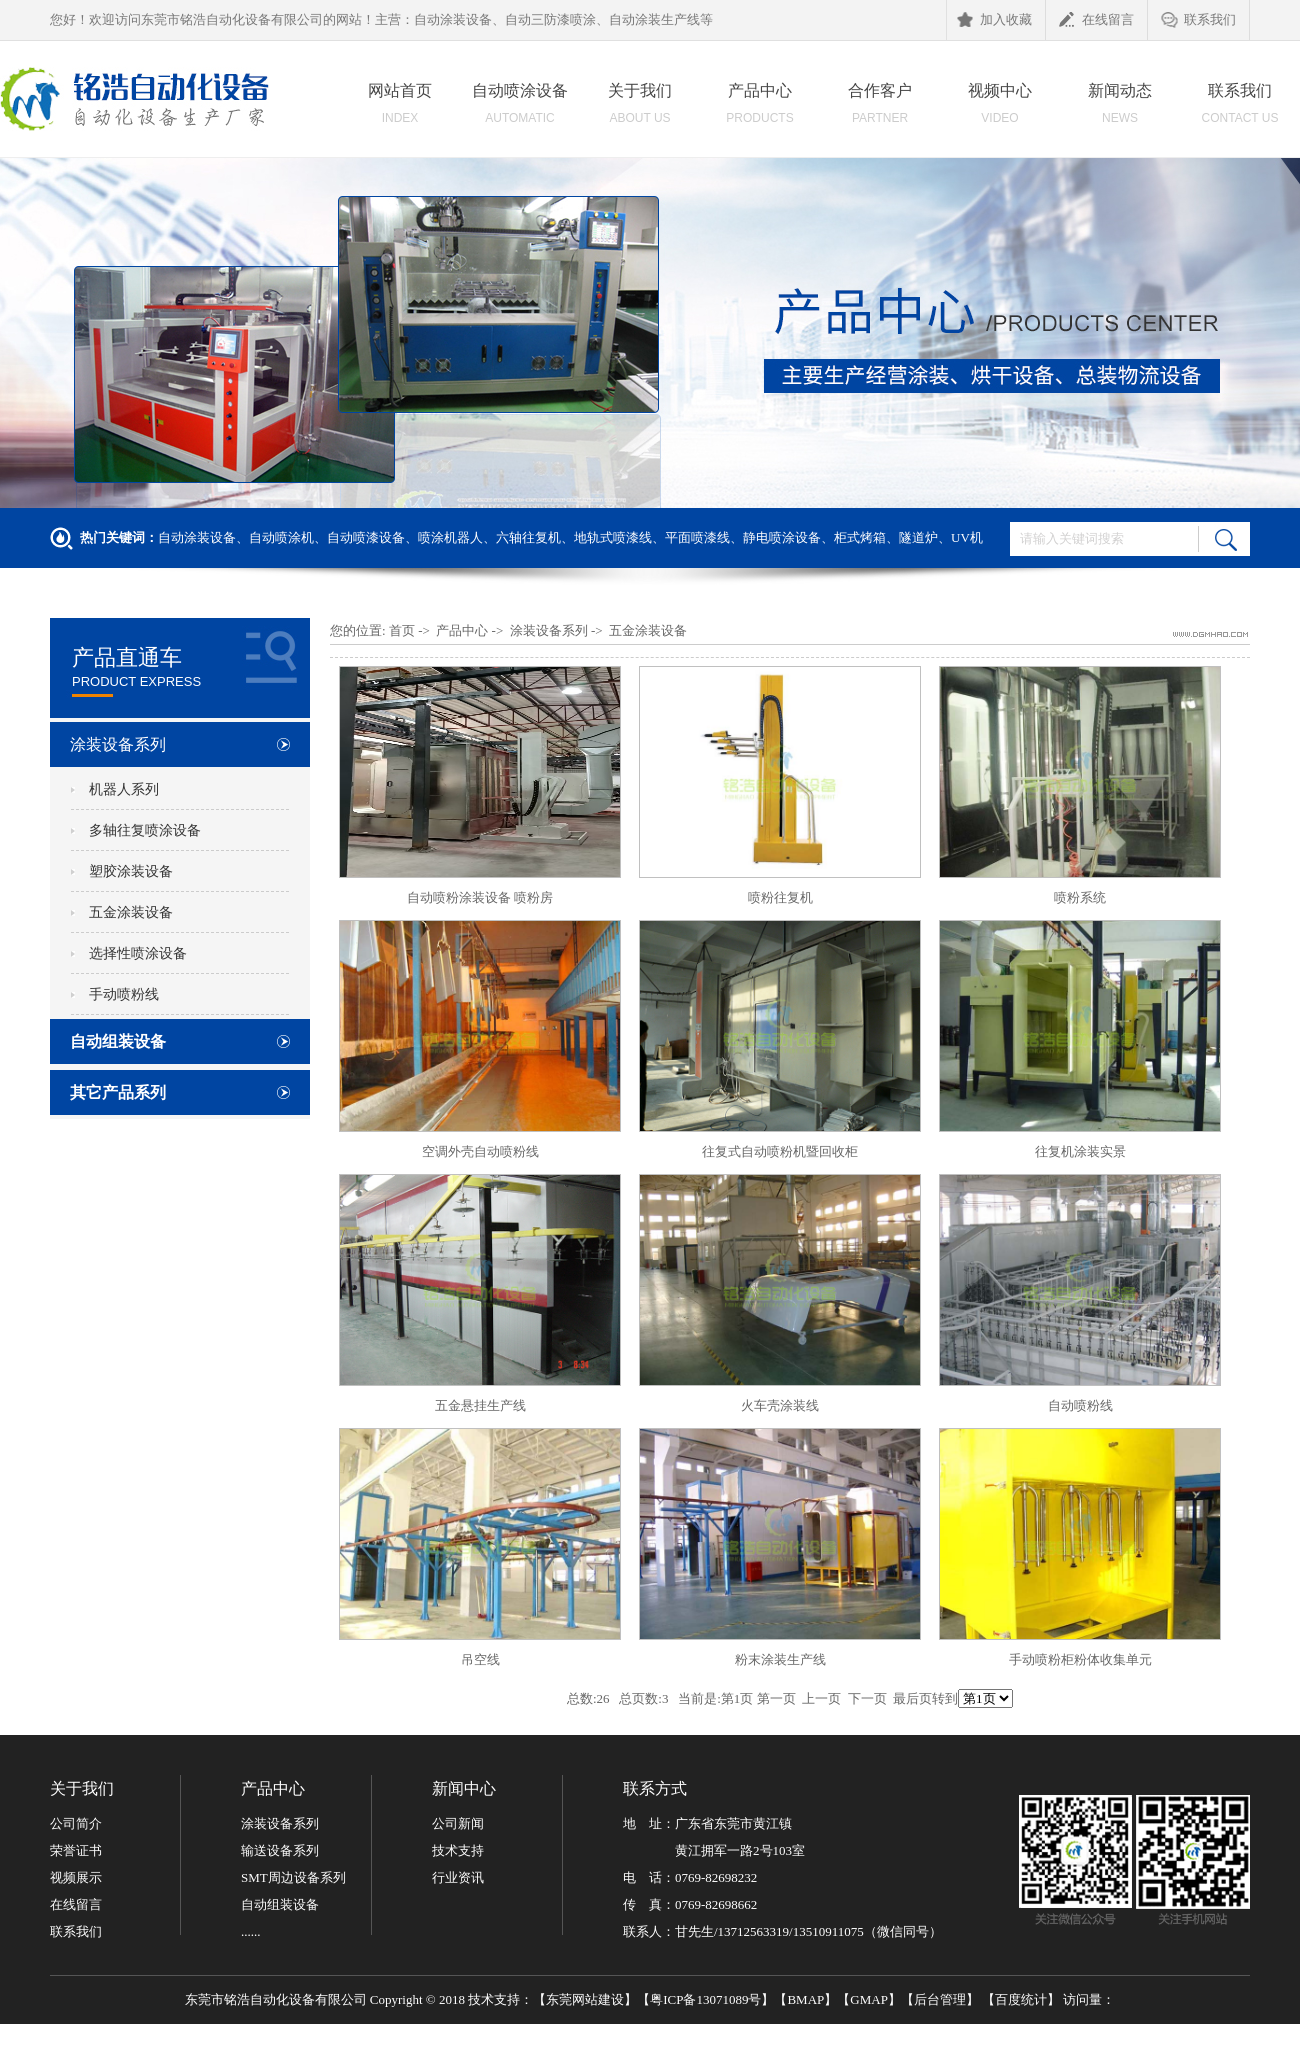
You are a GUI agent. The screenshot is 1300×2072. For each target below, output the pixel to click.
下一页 (867, 1698)
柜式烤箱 (860, 537)
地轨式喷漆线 (613, 537)
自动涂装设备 (197, 537)
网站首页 (400, 109)
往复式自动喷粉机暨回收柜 (780, 1151)
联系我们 (1198, 21)
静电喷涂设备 (782, 537)
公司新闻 (458, 1823)
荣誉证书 (76, 1850)
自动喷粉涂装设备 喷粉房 (480, 897)
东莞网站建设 (585, 1999)
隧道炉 (918, 537)
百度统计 (1021, 1999)
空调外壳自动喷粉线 (480, 1151)
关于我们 (640, 109)
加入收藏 (994, 21)
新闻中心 (464, 1788)
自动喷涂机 (281, 537)
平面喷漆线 (697, 537)
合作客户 (880, 109)
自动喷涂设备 (520, 109)
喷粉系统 (1080, 897)
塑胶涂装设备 (131, 871)
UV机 (967, 537)
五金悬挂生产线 (480, 1405)
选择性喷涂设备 (138, 953)
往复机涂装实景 (1080, 1151)
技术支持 (458, 1850)
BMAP (805, 1999)
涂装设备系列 (118, 744)
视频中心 (1000, 109)
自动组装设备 (118, 1041)
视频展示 (76, 1877)
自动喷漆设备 (366, 537)
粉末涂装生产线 (780, 1659)
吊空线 (480, 1659)
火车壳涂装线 (780, 1405)
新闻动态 (1120, 109)
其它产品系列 (118, 1092)
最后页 (912, 1698)
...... (251, 1931)
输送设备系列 (280, 1850)
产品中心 (760, 109)
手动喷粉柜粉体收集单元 (1080, 1659)
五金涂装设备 (131, 912)
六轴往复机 (528, 537)
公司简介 (76, 1823)
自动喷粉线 (1080, 1405)
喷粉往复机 (780, 897)
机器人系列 (124, 789)
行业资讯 (458, 1877)
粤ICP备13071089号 (705, 1999)
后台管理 (940, 1999)
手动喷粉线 (124, 994)
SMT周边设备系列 (293, 1877)
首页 (402, 630)
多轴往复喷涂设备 (145, 830)
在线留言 (1096, 21)
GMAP (869, 1999)
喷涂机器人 (450, 537)
